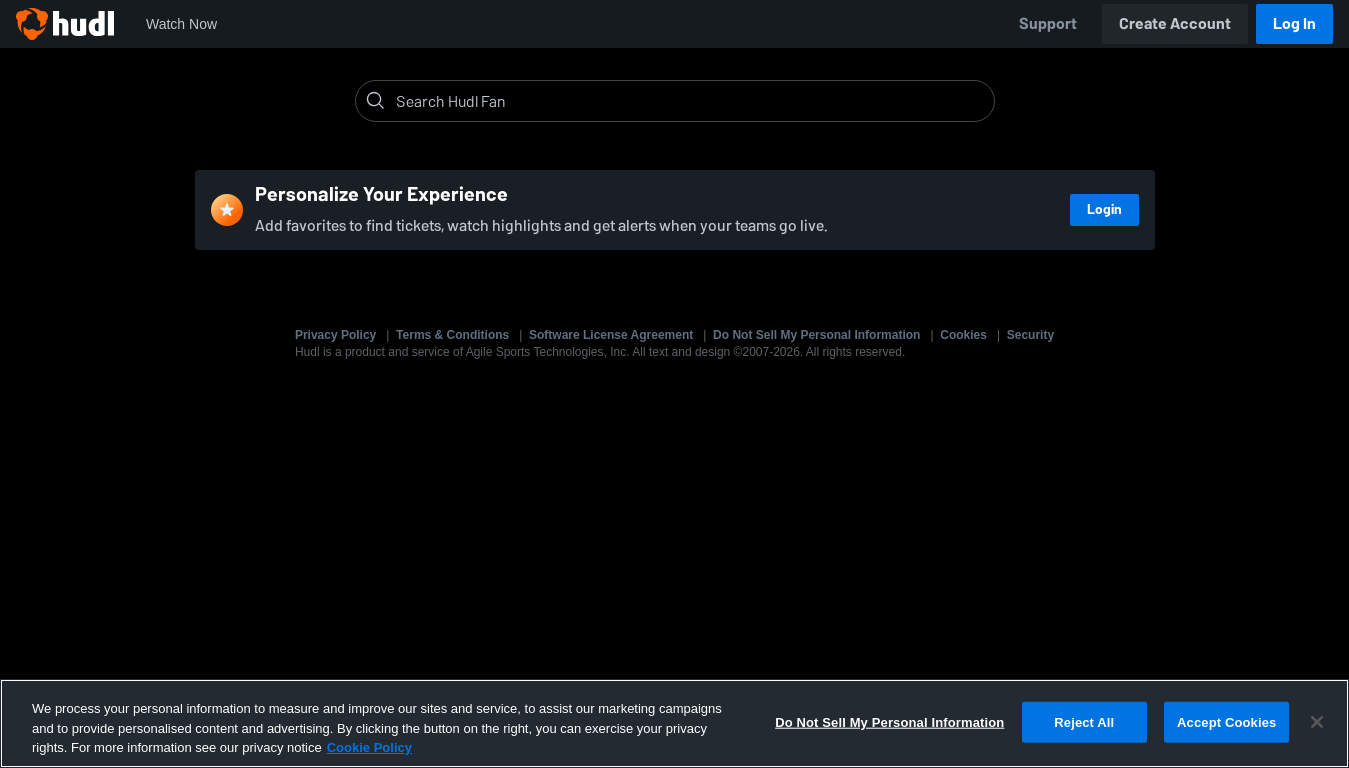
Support (1048, 23)
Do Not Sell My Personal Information (816, 335)
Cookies (963, 335)
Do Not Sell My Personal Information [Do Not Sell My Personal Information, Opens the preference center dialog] (889, 721)
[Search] (691, 101)
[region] (674, 723)
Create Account (1175, 23)
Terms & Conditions (452, 335)
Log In (1294, 23)
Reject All (1084, 721)
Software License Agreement (611, 335)
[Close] (1317, 722)
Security (1030, 335)
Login (1104, 209)
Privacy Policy (335, 335)
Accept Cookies (1226, 721)
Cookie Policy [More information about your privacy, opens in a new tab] (369, 747)
